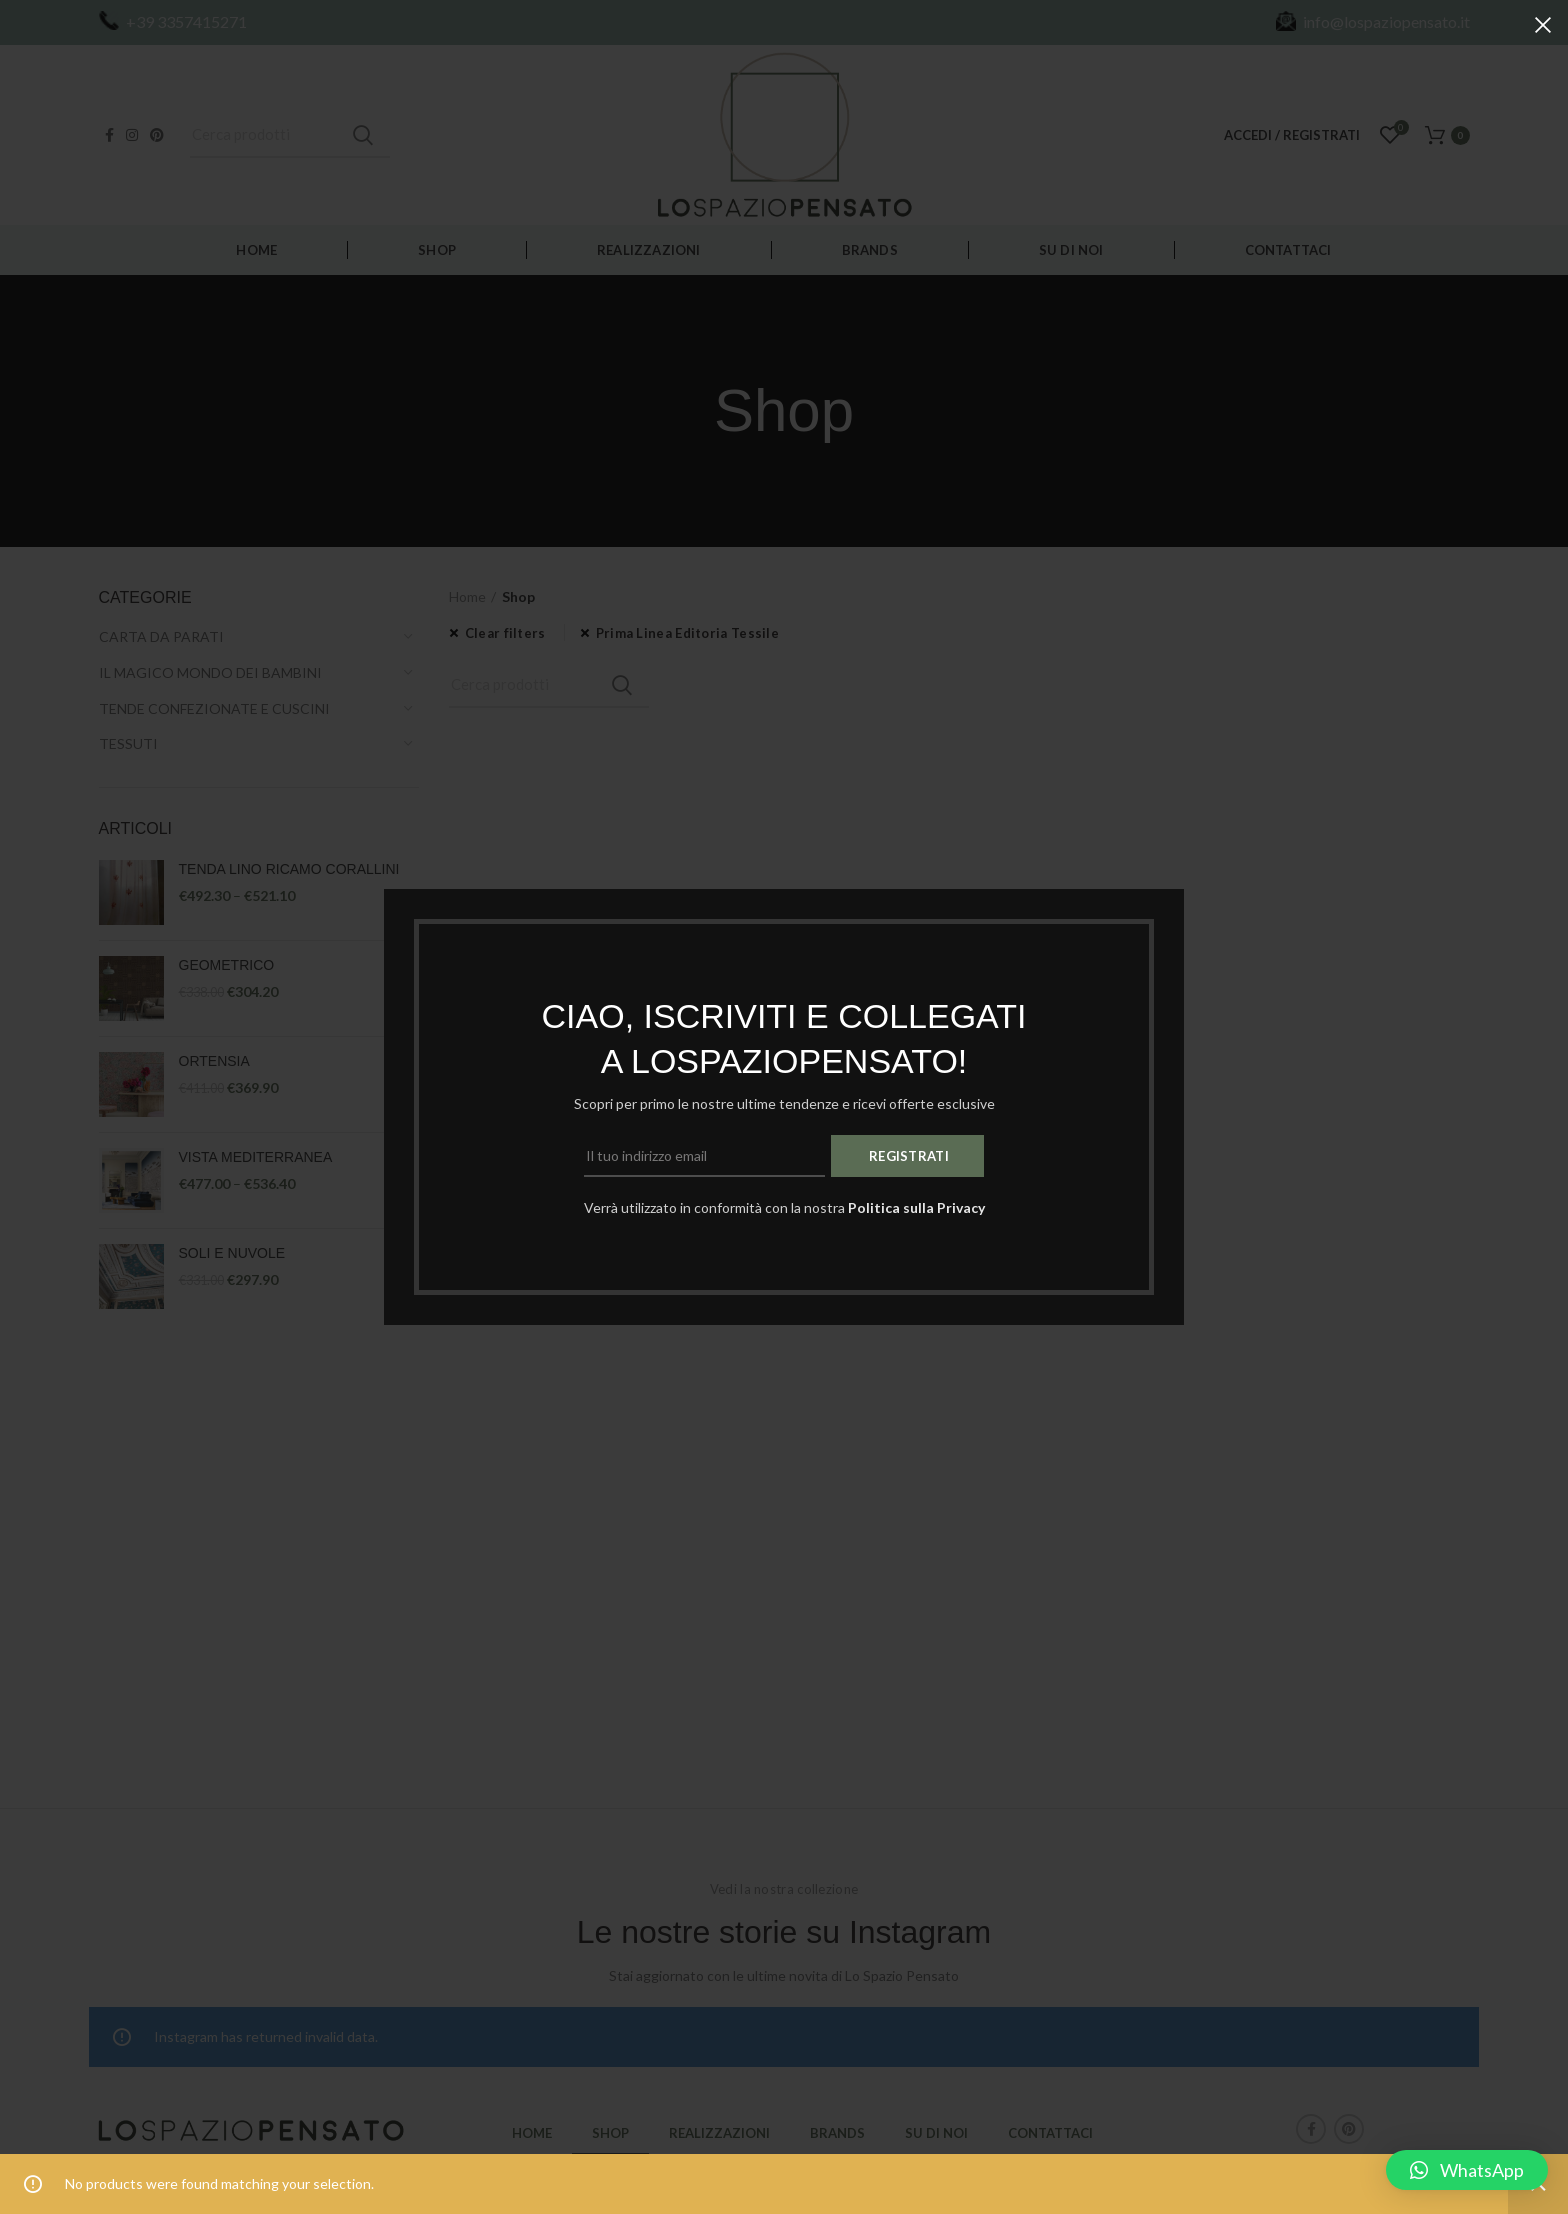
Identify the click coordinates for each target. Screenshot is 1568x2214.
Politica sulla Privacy (916, 1207)
